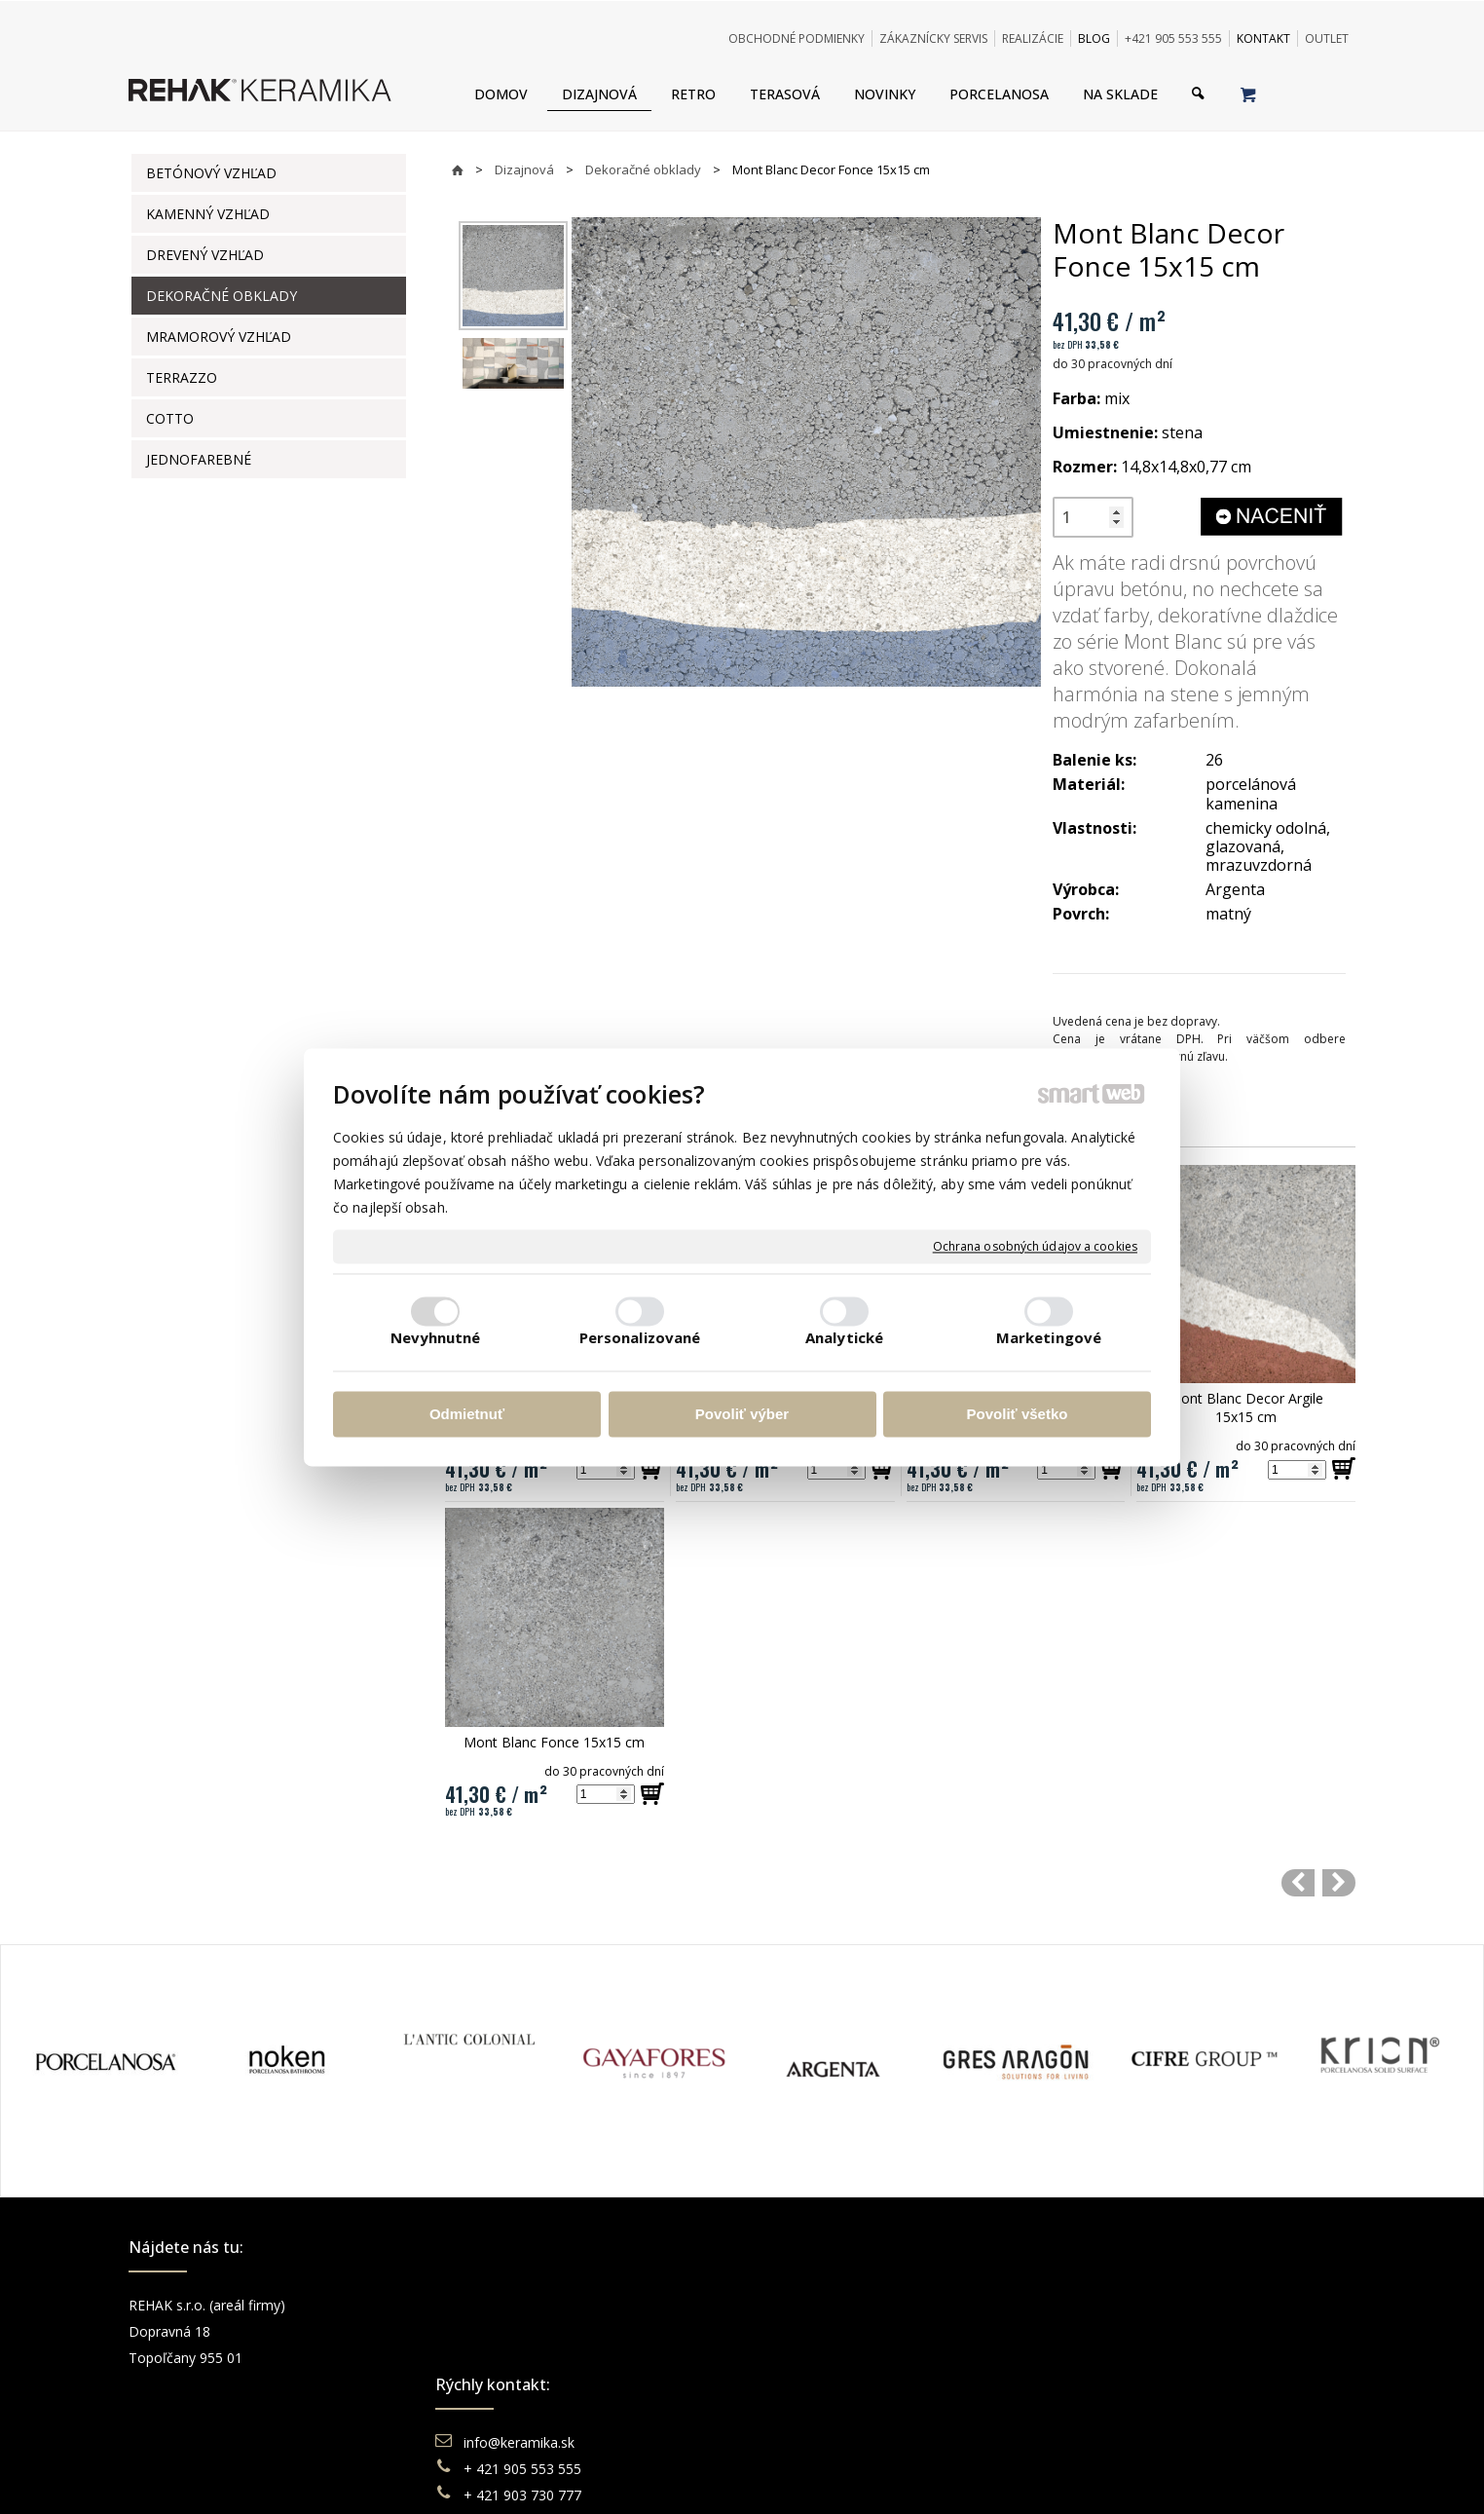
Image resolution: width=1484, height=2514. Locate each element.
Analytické (844, 1337)
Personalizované (640, 1337)
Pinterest (1114, 2384)
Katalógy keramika (834, 2384)
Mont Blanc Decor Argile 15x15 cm (1248, 1407)
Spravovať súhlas (1041, 2474)
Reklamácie (814, 2357)
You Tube (1116, 2357)
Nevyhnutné (435, 1337)
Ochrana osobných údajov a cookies (1035, 1247)
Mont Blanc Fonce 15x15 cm (554, 1742)
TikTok (1107, 2410)
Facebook (1117, 2305)
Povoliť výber (742, 1415)
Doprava (803, 2331)
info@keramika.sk (521, 2305)
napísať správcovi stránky (688, 2474)
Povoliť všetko (1017, 1415)
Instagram (1118, 2331)
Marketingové (1048, 1337)
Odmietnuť (466, 1415)
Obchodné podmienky (845, 2305)
